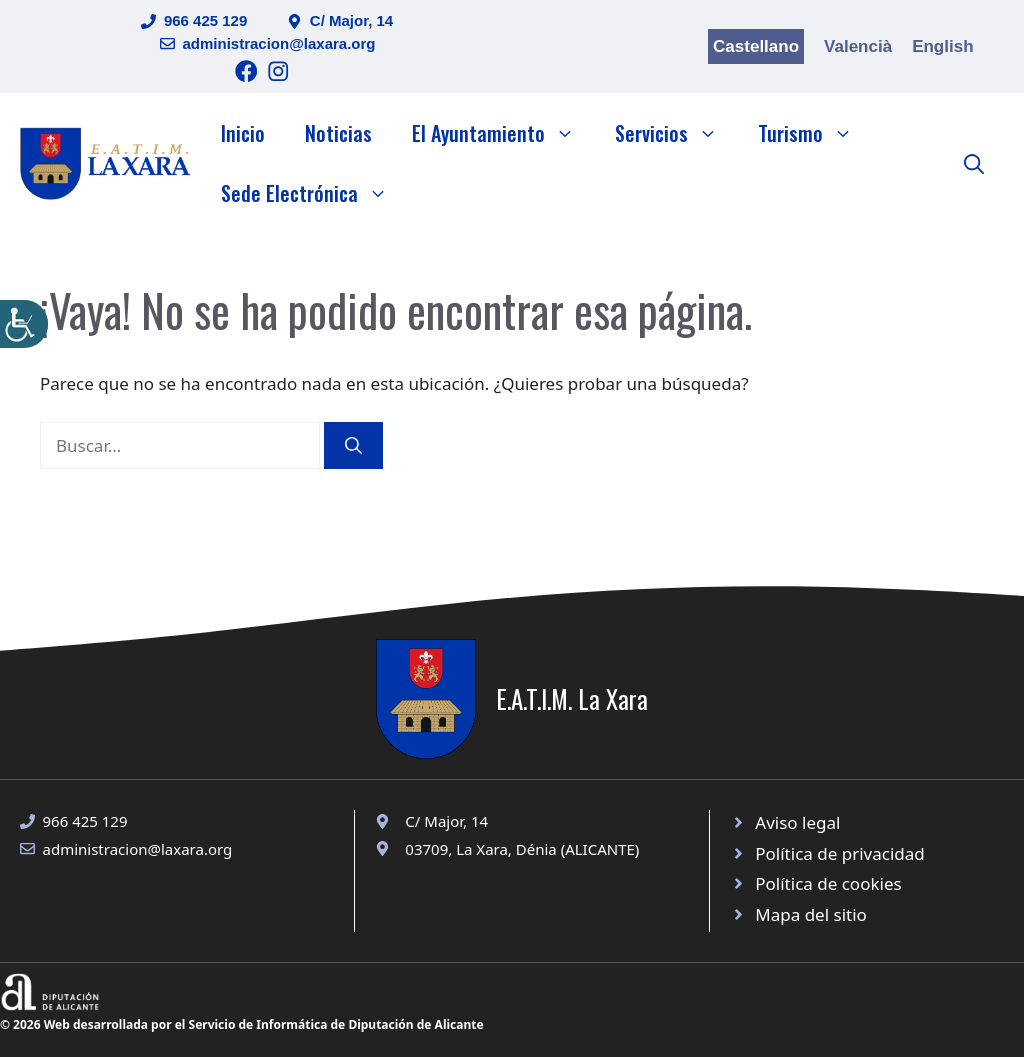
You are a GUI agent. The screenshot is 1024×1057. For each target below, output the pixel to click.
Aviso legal (797, 822)
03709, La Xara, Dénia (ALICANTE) (522, 849)
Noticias (338, 133)
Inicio (243, 133)
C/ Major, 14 (351, 20)
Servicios (676, 133)
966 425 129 (205, 20)
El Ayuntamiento (503, 133)
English (942, 46)
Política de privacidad (839, 853)
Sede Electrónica (314, 193)
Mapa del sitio (811, 914)
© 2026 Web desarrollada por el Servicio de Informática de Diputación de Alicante (242, 1024)
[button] (974, 163)
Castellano (756, 46)
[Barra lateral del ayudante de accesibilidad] (24, 324)
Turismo (815, 133)
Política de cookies (828, 883)
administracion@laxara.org (279, 43)
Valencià (858, 46)
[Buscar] (353, 446)
